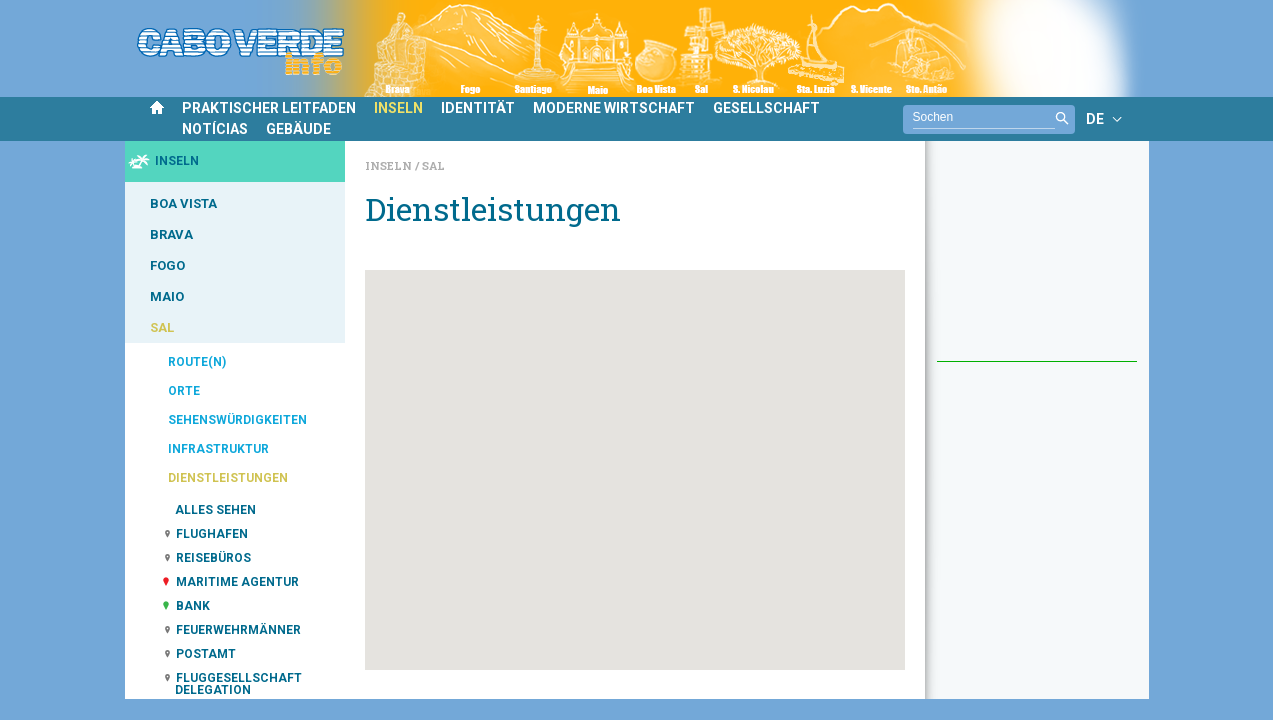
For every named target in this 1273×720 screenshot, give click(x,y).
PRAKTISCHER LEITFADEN (269, 108)
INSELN (398, 108)
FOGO (167, 265)
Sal (433, 165)
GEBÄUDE (298, 129)
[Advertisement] (1037, 261)
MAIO (167, 296)
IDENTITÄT (478, 108)
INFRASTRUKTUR (218, 449)
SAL (162, 327)
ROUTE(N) (197, 362)
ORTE (184, 391)
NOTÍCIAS (215, 129)
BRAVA (171, 234)
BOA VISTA (183, 203)
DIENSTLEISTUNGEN (228, 478)
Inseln (390, 165)
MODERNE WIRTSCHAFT (614, 108)
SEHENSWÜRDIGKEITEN (237, 420)
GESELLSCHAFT (766, 108)
